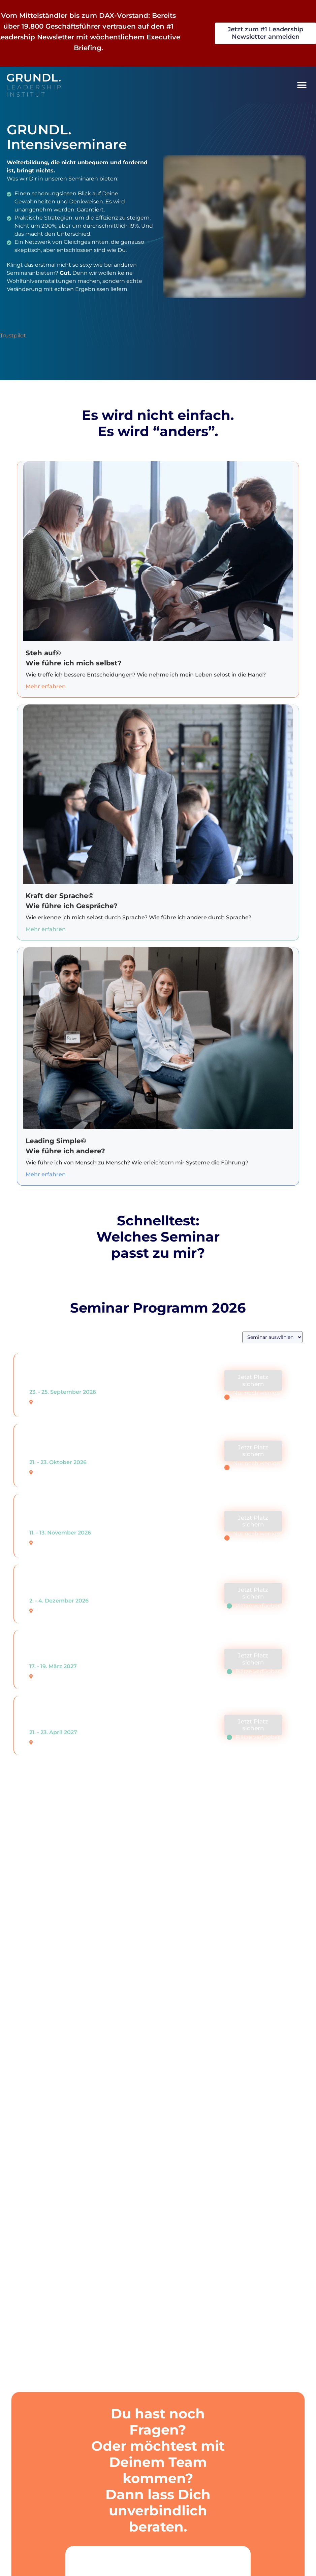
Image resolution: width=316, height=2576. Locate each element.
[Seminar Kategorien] (272, 1337)
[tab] (158, 2200)
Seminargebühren (46, 2200)
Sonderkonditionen (48, 2230)
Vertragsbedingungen (52, 2260)
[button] (301, 85)
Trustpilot (13, 335)
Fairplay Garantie (44, 2289)
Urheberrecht (39, 2319)
